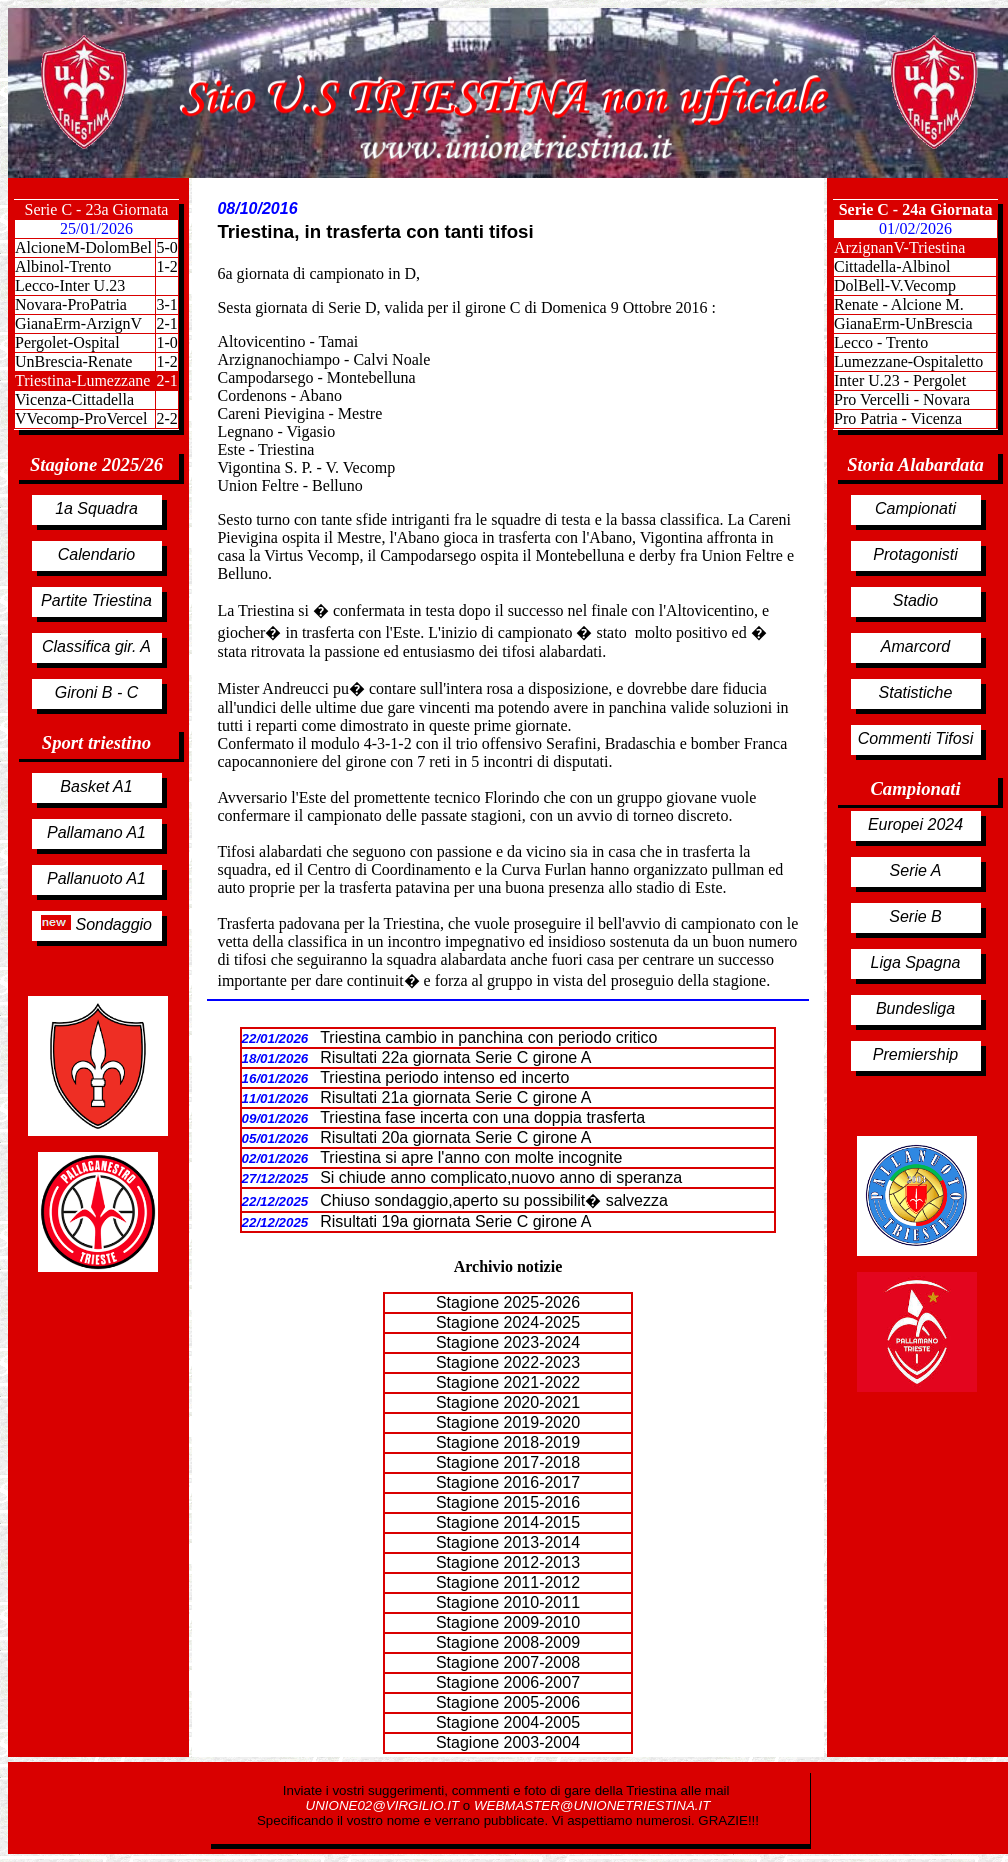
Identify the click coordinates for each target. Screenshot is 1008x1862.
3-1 (166, 304)
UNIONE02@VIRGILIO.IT (384, 1805)
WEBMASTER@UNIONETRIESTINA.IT (592, 1805)
